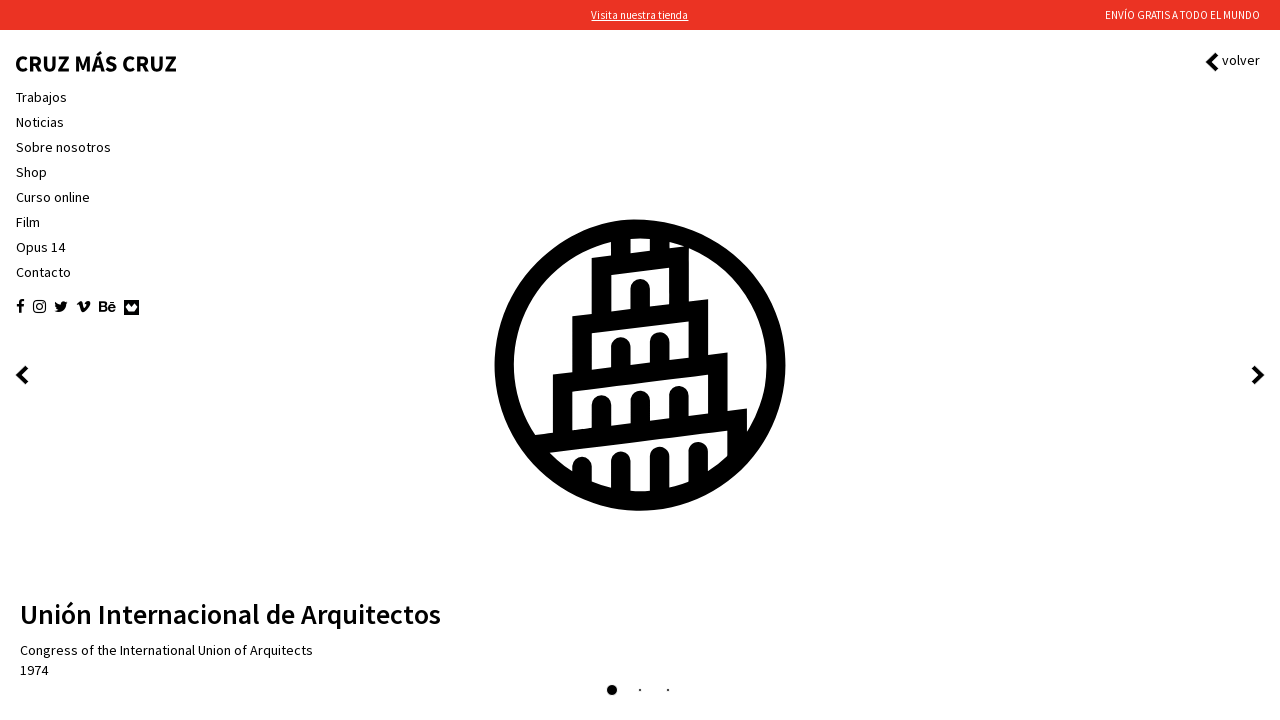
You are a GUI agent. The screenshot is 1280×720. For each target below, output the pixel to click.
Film (28, 222)
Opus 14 (40, 247)
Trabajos (41, 97)
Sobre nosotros (63, 147)
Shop (31, 172)
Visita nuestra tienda (639, 15)
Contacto (43, 272)
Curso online (53, 197)
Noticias (40, 122)
